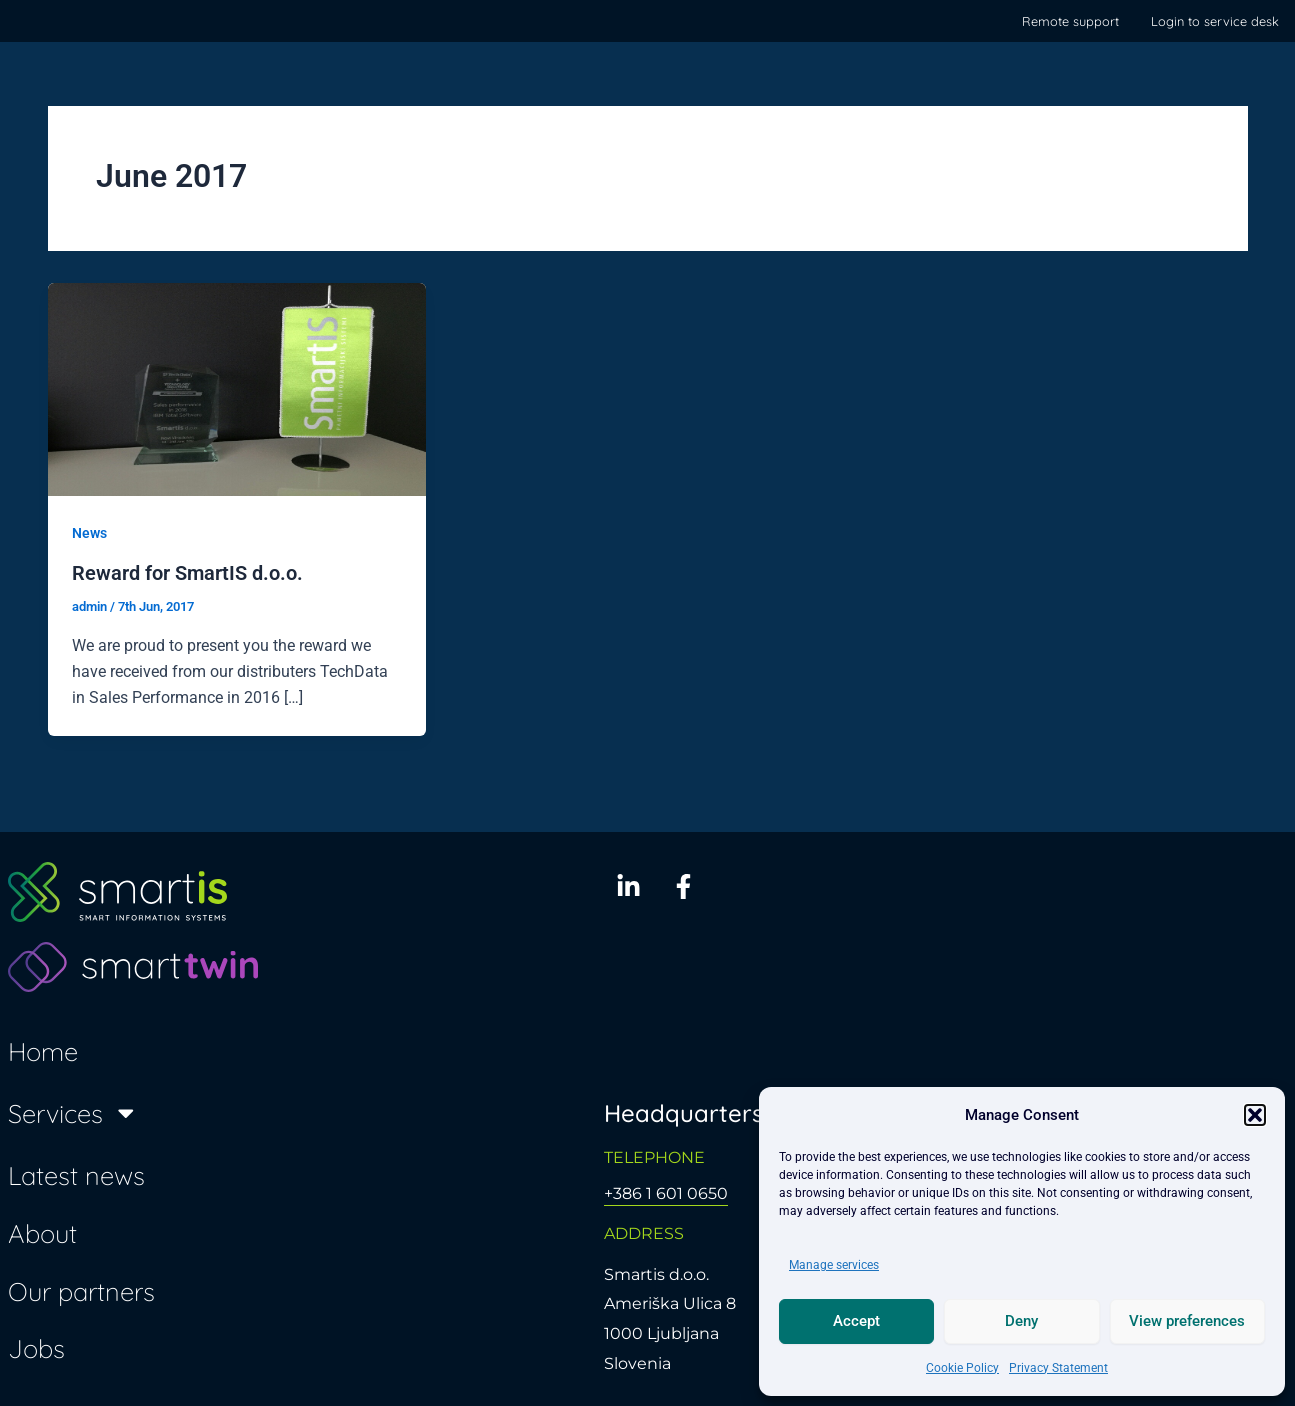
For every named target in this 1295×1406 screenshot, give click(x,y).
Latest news (76, 1175)
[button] (1255, 1115)
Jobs (36, 1347)
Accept (856, 1321)
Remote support (1070, 21)
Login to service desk (1215, 21)
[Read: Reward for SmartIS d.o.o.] (237, 388)
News (89, 533)
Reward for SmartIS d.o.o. (187, 572)
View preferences (1187, 1321)
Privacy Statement (1058, 1368)
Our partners (81, 1290)
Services (73, 1112)
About (42, 1232)
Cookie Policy (962, 1368)
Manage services (834, 1265)
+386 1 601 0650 (666, 1192)
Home (43, 1050)
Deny (1021, 1321)
